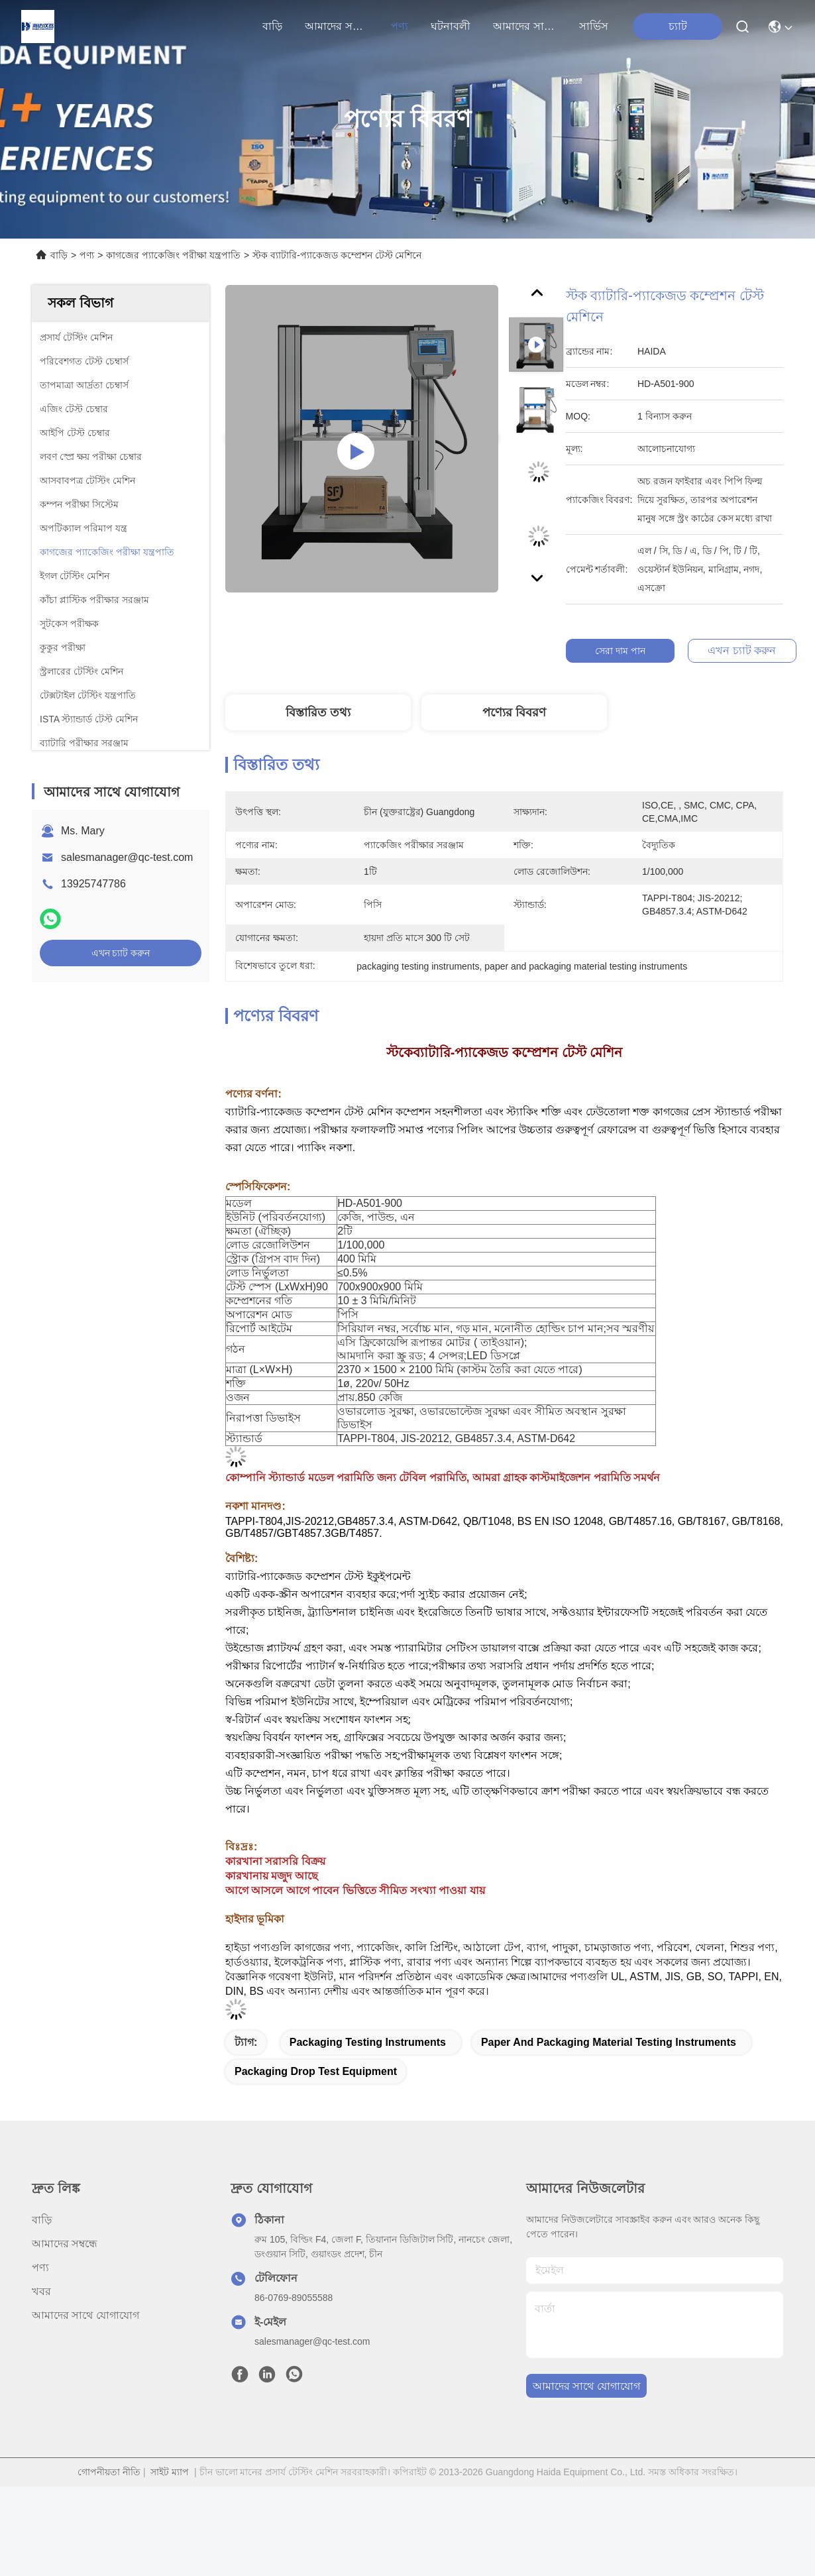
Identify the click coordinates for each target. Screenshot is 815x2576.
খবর (41, 2291)
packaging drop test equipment (316, 2071)
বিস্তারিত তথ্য (318, 712)
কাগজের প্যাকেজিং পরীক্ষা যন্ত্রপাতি (173, 255)
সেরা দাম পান (623, 650)
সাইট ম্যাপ (169, 2472)
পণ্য (399, 26)
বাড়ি (272, 26)
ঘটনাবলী (450, 26)
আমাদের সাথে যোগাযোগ (525, 26)
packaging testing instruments (368, 2042)
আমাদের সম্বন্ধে (336, 26)
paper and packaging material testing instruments (608, 2042)
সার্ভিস (593, 26)
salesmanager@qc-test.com (127, 857)
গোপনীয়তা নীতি (109, 2472)
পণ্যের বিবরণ (514, 712)
